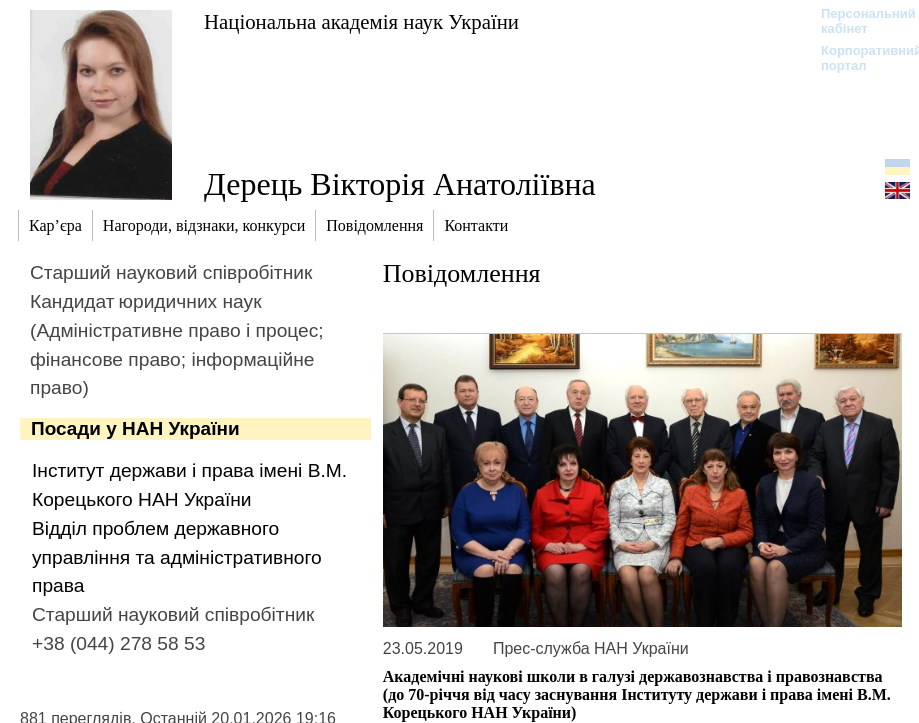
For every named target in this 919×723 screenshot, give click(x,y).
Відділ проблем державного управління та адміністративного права (177, 557)
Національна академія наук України (361, 21)
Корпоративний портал (858, 58)
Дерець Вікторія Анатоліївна (400, 184)
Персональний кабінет (858, 21)
